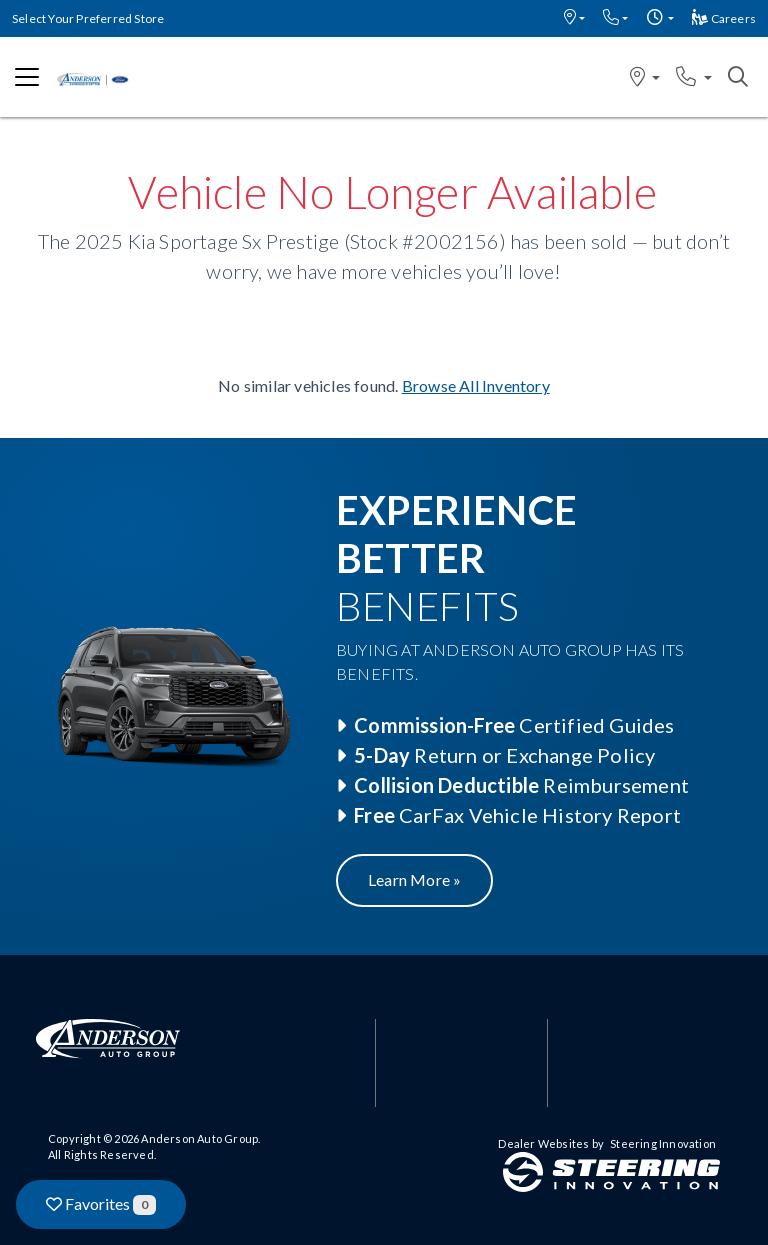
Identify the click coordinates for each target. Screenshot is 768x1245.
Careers (724, 18)
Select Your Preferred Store (88, 18)
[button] (574, 18)
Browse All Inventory (476, 385)
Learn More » (414, 879)
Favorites (101, 1204)
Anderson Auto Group (199, 1138)
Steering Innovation (663, 1143)
